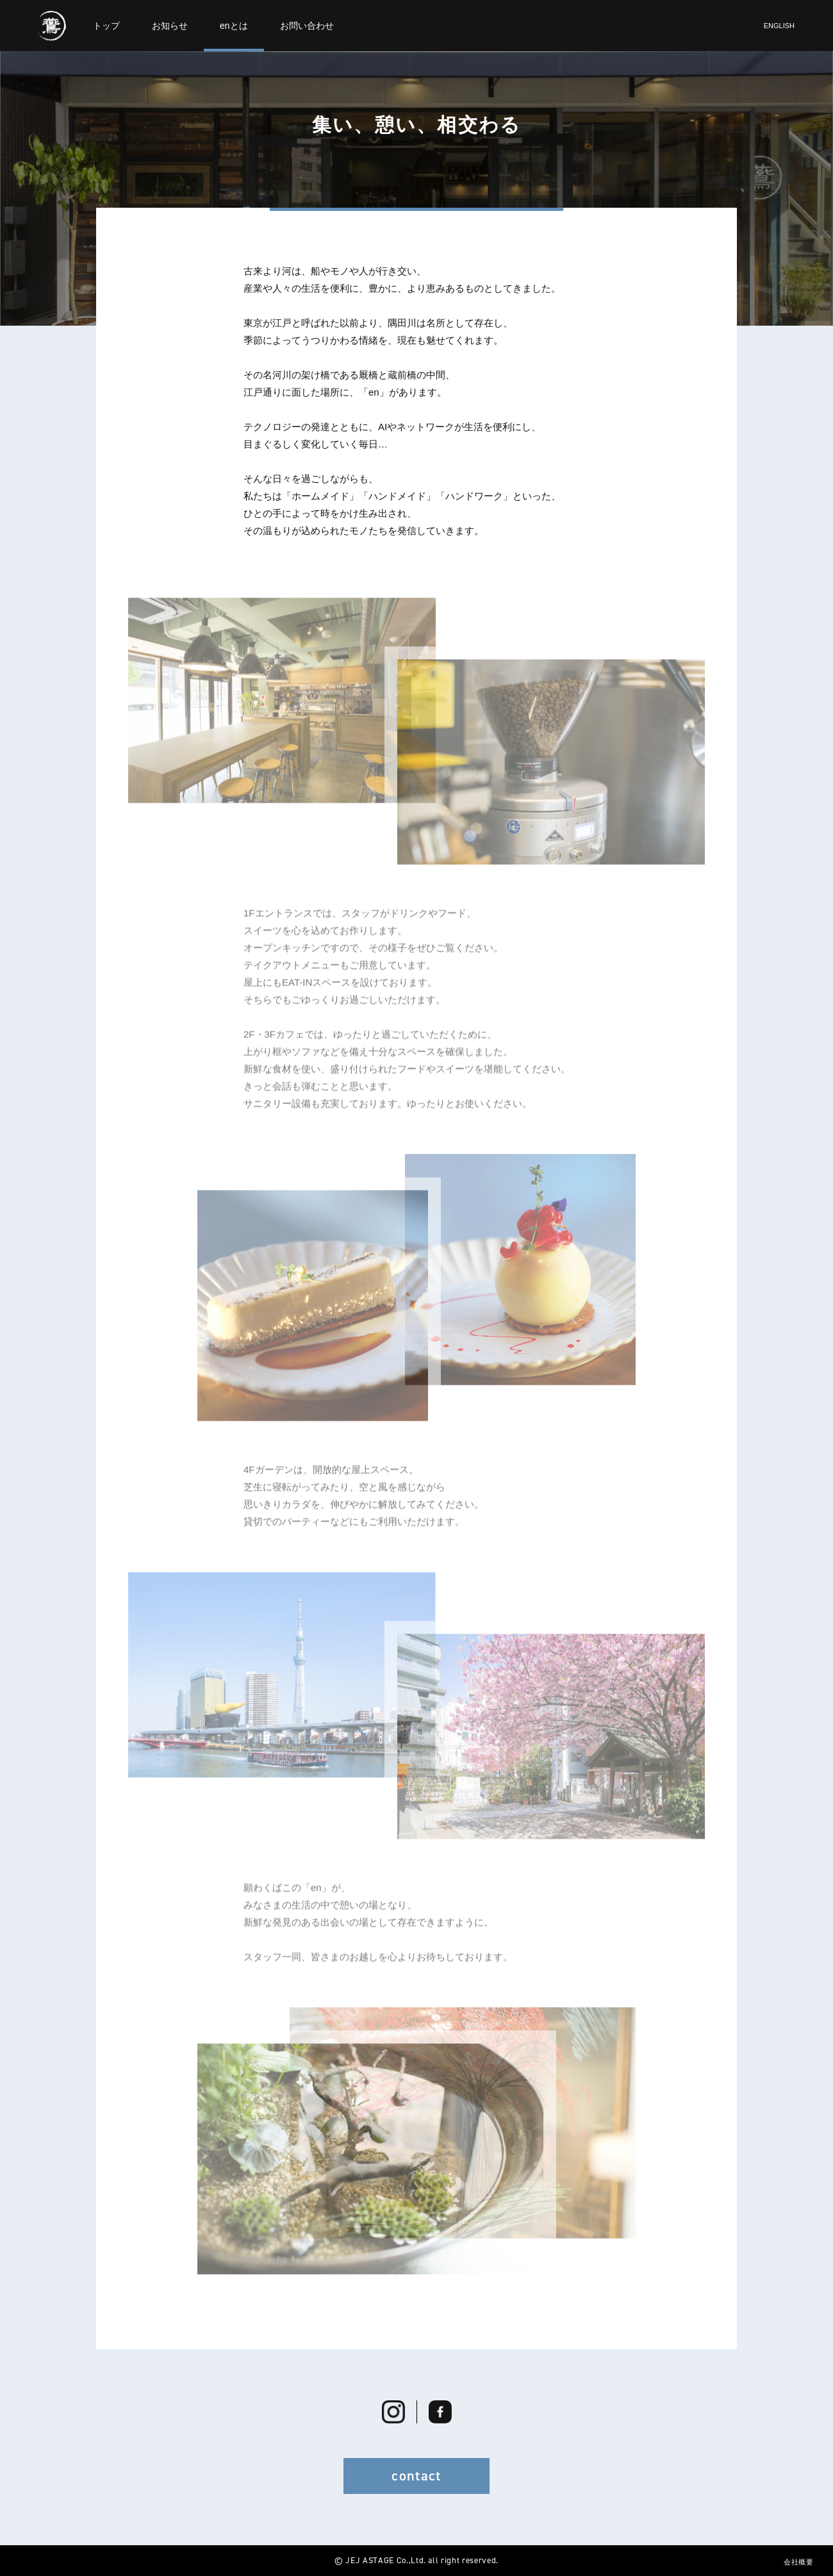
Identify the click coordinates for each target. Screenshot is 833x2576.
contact (416, 2475)
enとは (234, 26)
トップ (106, 26)
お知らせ (170, 26)
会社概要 (799, 2562)
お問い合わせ (307, 26)
